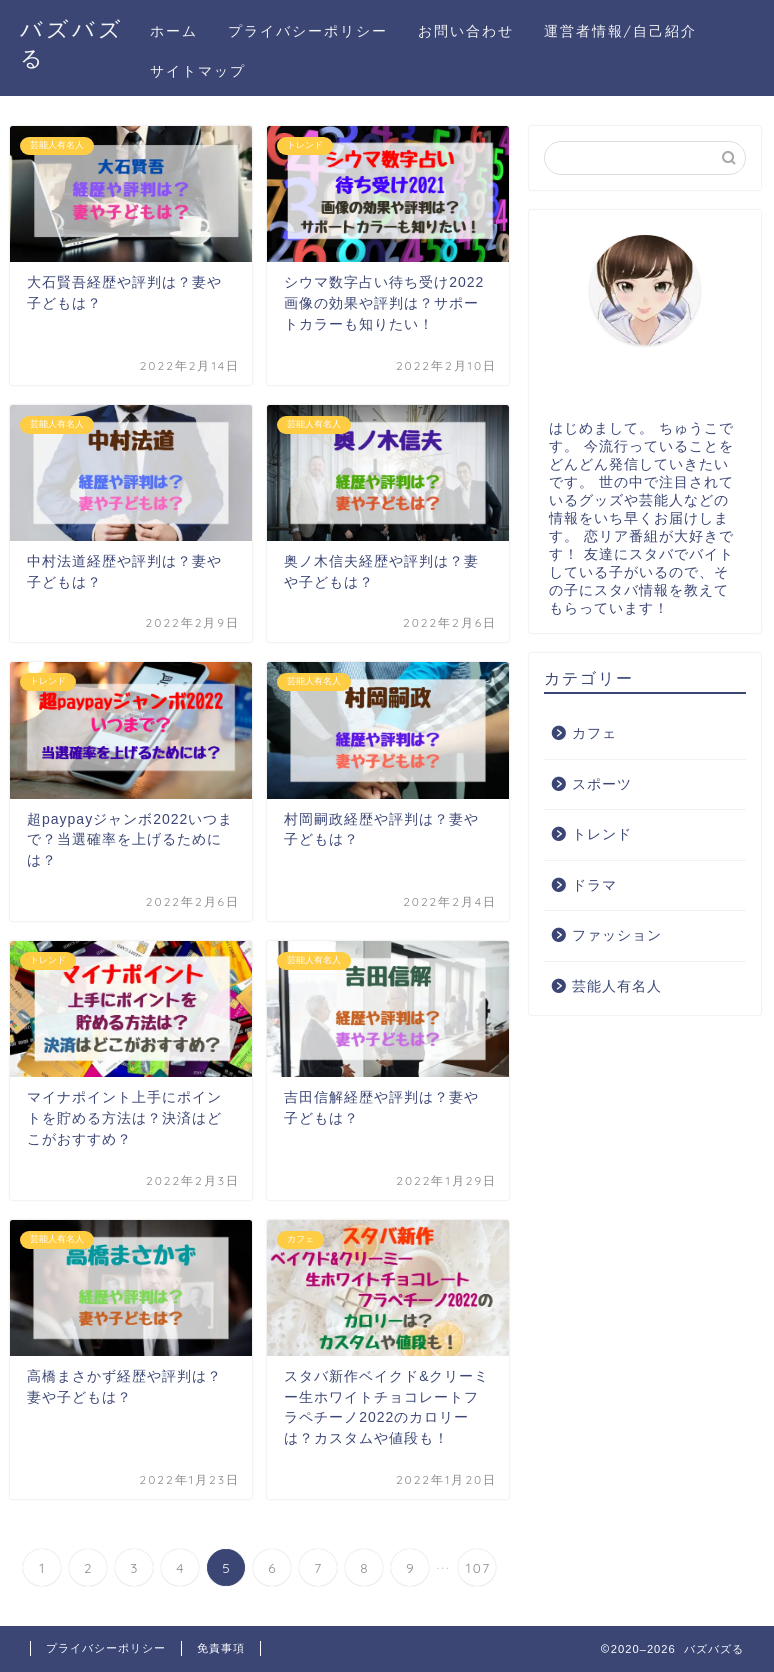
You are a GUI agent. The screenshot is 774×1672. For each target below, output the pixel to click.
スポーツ (602, 784)
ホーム (174, 31)
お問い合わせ (466, 31)
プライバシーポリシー (308, 31)
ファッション (617, 935)
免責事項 (221, 1648)
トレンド (602, 834)
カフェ (594, 733)
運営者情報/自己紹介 (620, 31)
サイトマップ (198, 71)
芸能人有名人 (617, 986)
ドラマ (594, 885)
